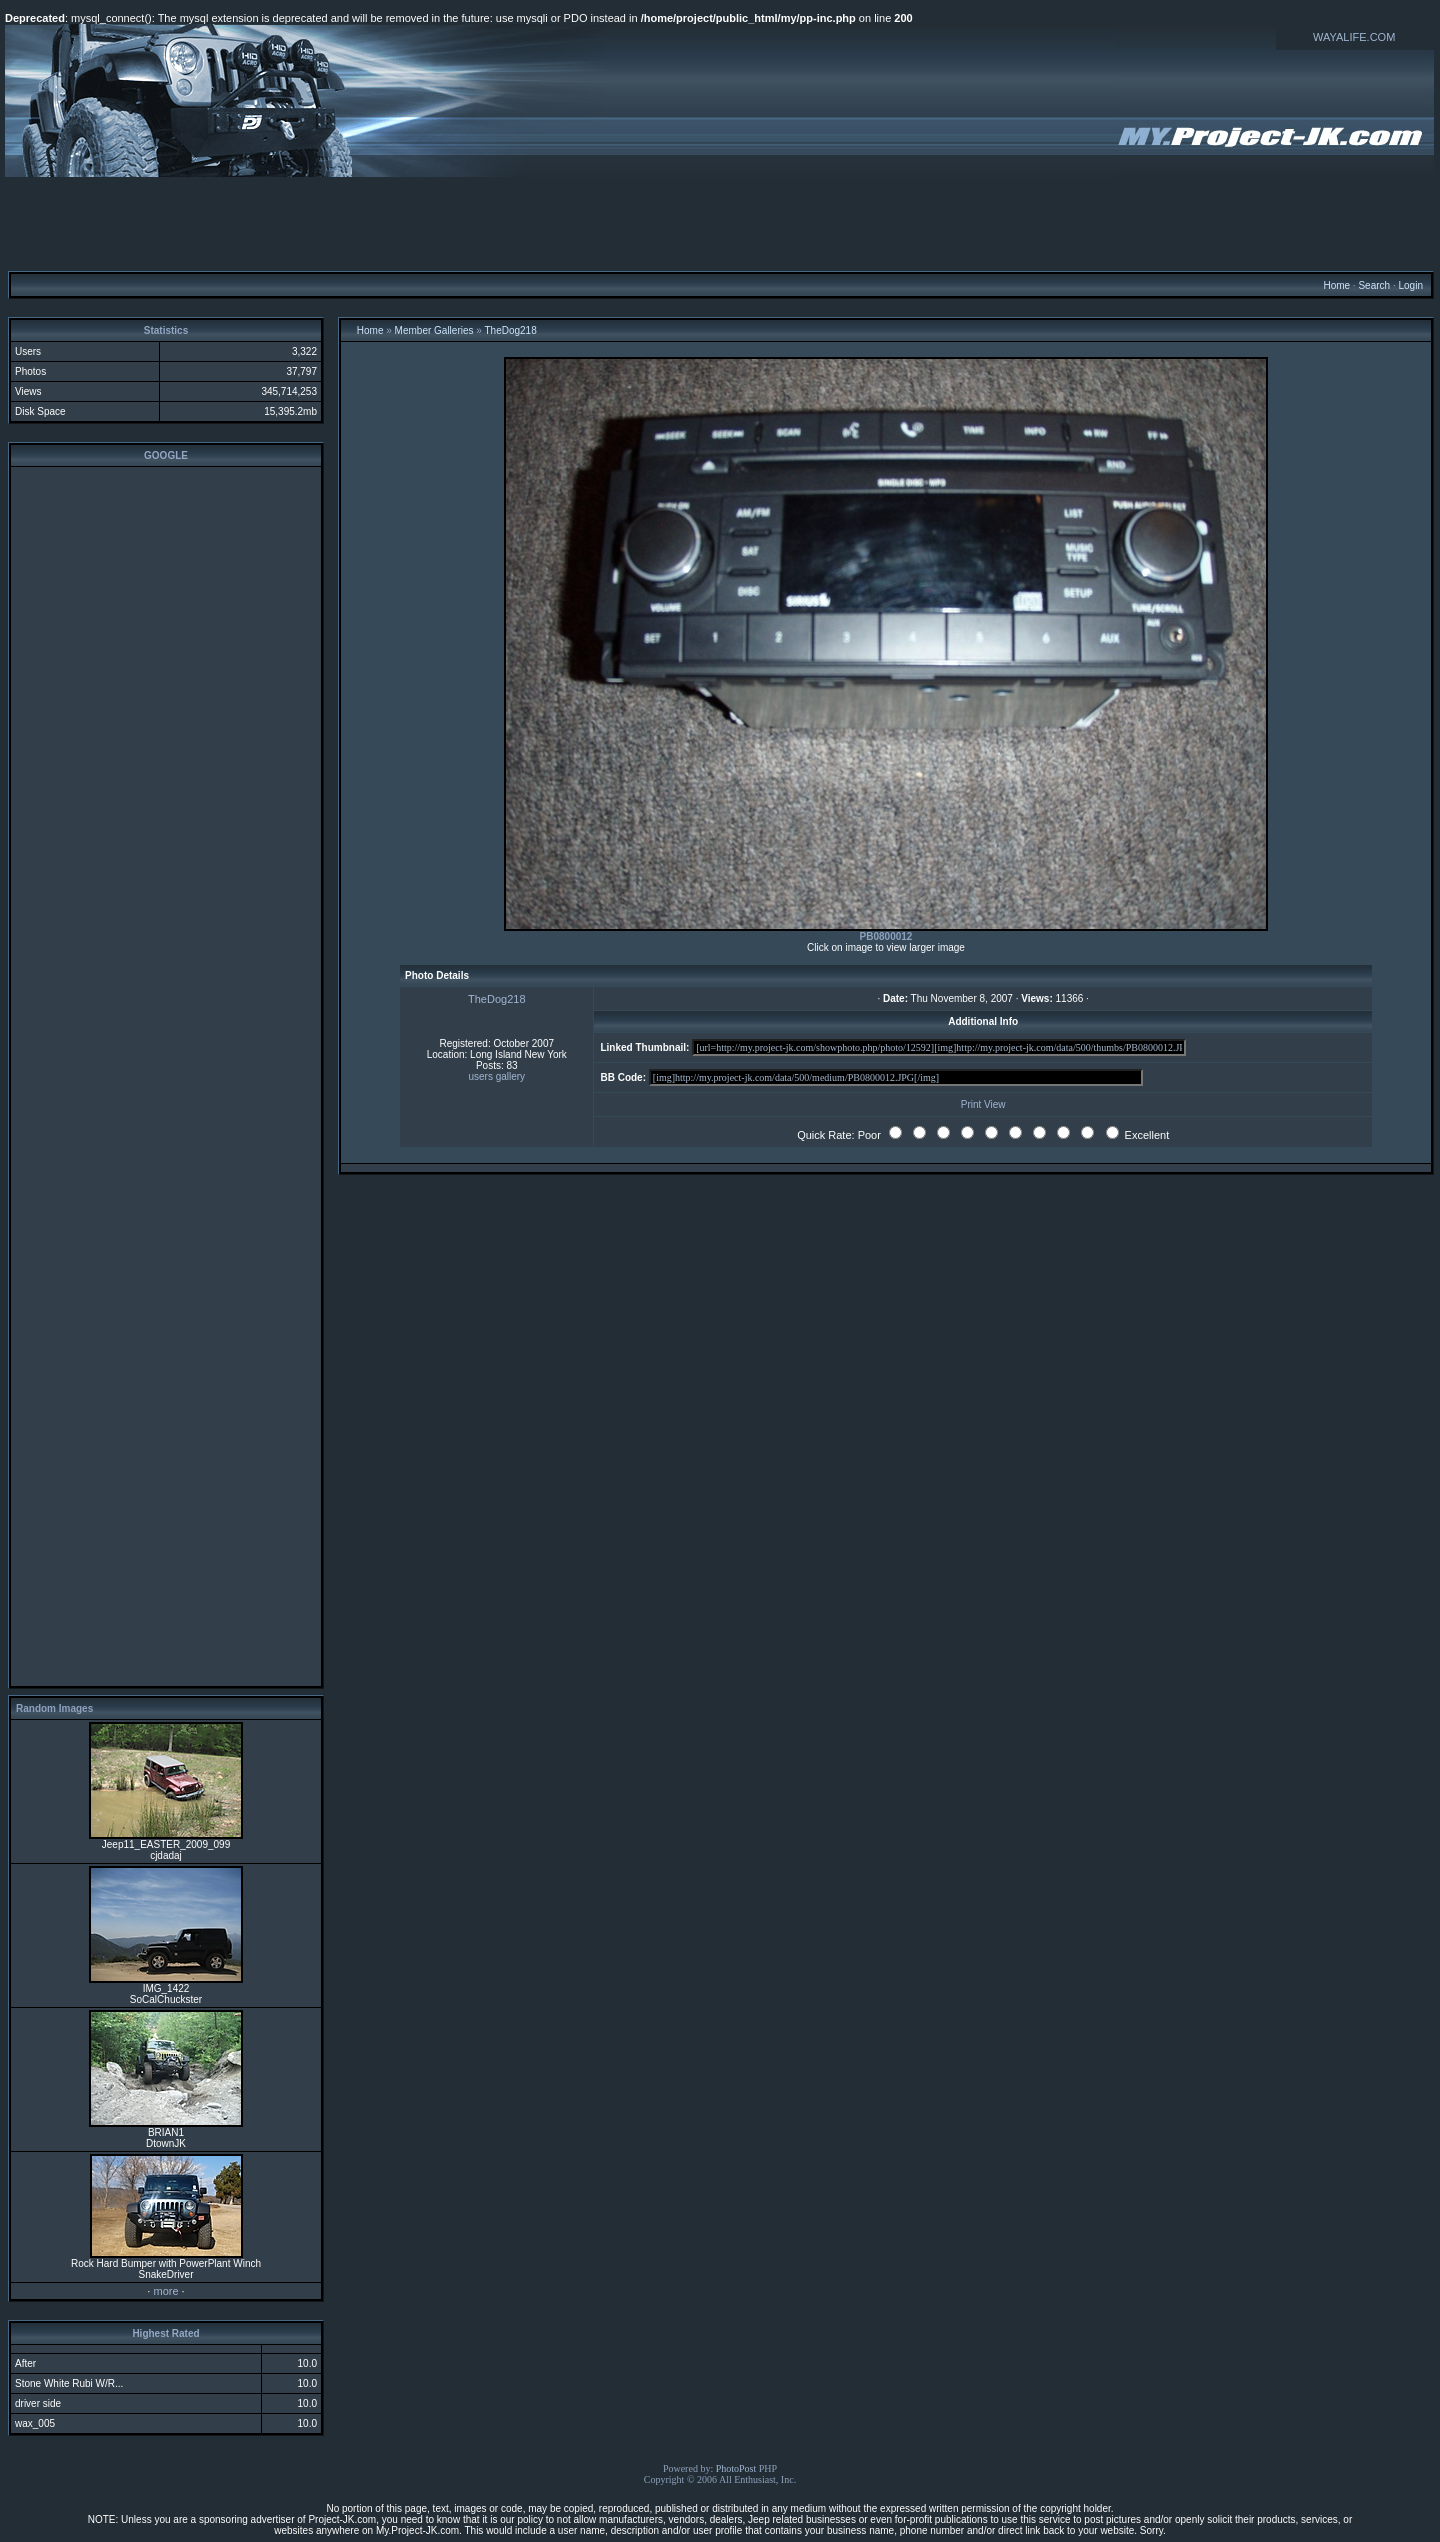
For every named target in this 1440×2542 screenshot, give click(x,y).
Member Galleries (434, 330)
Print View (983, 1104)
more (165, 2291)
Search (1374, 285)
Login (1410, 285)
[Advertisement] (720, 223)
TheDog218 (510, 330)
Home (1336, 285)
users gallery (496, 1076)
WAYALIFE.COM (1354, 37)
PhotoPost (736, 2468)
